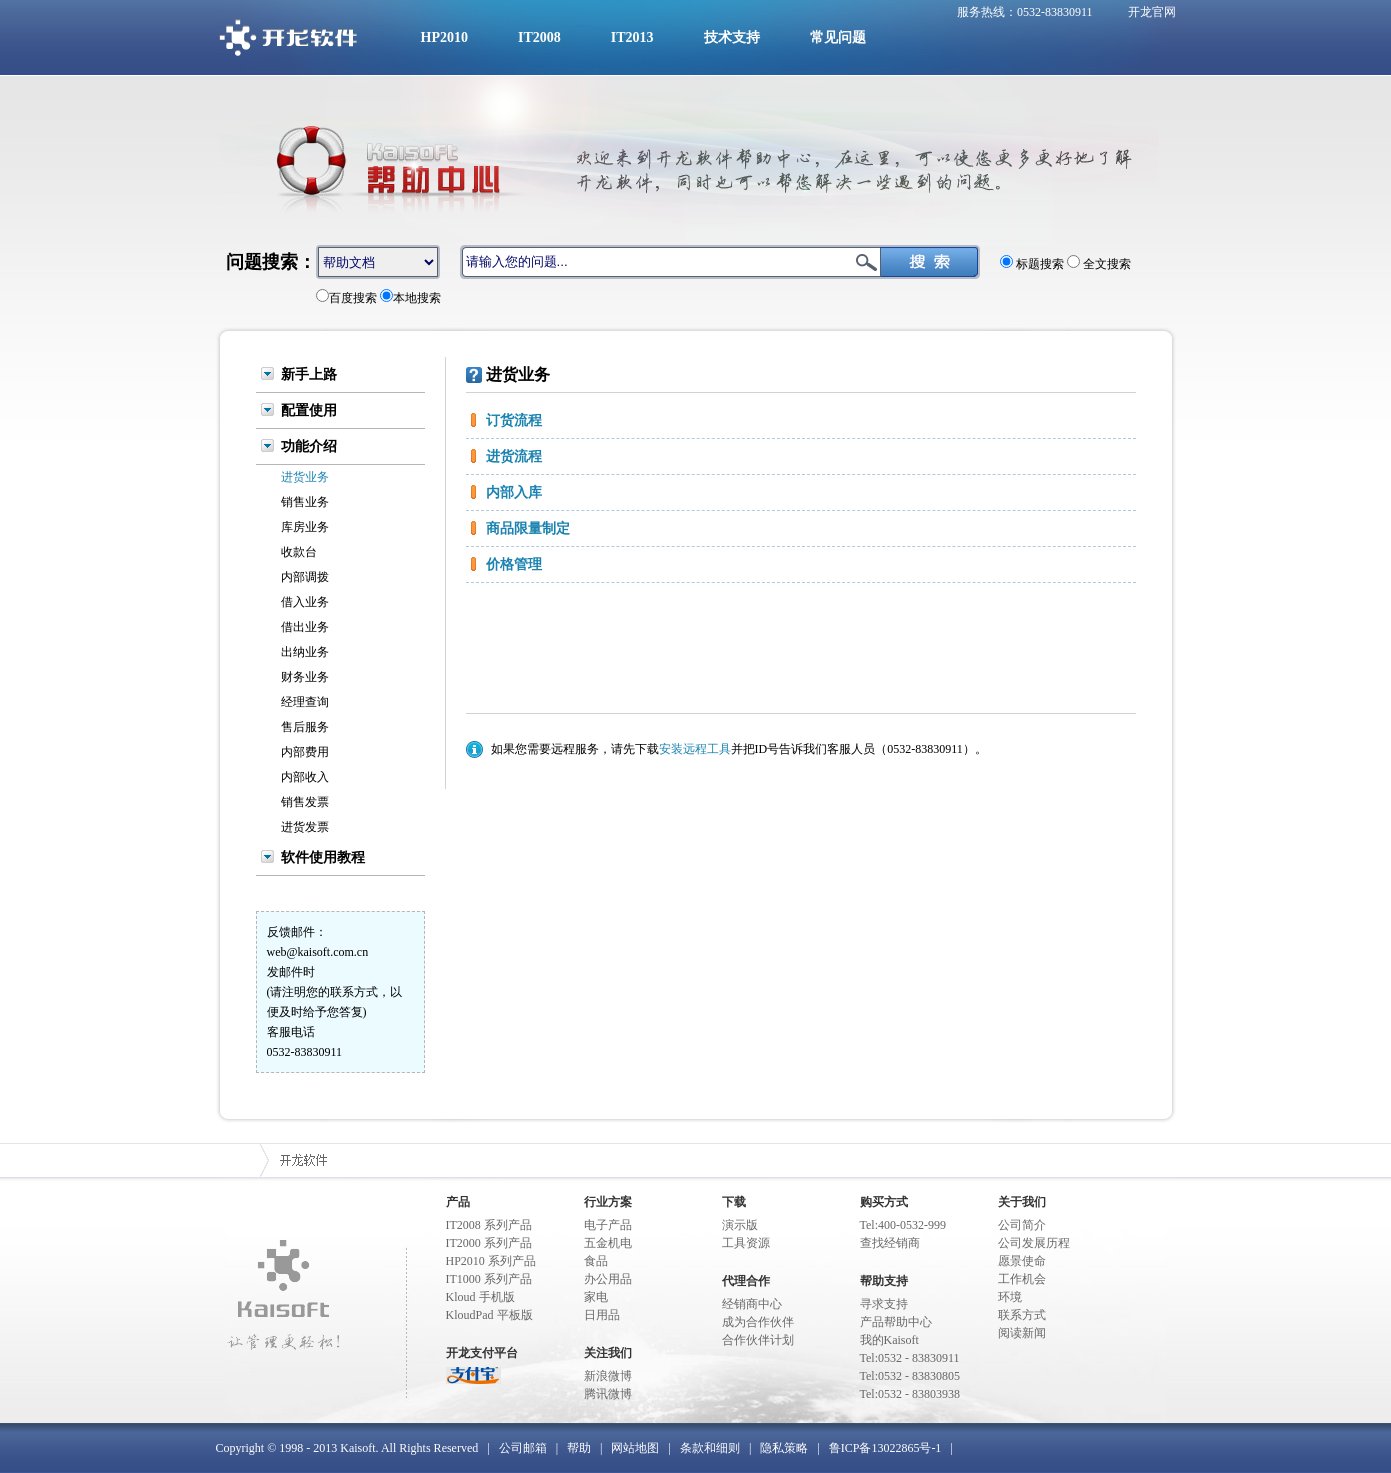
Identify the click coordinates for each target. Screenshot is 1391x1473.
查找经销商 (890, 1243)
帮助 (579, 1448)
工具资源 (746, 1243)
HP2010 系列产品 (491, 1261)
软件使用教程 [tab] (323, 857)
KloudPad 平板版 (489, 1315)
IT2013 (632, 37)
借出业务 (305, 627)
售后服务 (305, 727)
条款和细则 (710, 1448)
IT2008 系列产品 (489, 1225)
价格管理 (514, 564)
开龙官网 (1152, 12)
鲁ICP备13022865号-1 (885, 1448)
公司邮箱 (523, 1448)
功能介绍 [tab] (309, 446)
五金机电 (608, 1243)
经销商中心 (752, 1304)
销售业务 (305, 502)
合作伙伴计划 (758, 1340)
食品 (596, 1261)
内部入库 (514, 492)
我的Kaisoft (889, 1340)
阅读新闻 (1022, 1333)
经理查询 (305, 702)
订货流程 (514, 420)
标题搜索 (1038, 264)
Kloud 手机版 (480, 1297)
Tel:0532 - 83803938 (910, 1394)
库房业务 (305, 527)
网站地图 (635, 1448)
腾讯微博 (608, 1394)
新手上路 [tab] (309, 374)
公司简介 (1022, 1225)
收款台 (299, 552)
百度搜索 (353, 298)
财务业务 (305, 677)
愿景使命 (1022, 1261)
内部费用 (305, 752)
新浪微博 (608, 1376)
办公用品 (608, 1279)
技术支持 (732, 37)
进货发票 (305, 827)
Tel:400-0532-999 (903, 1225)
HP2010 (444, 37)
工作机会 (1022, 1279)
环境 (1010, 1297)
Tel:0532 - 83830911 (910, 1358)
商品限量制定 (528, 528)
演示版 (740, 1225)
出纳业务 (305, 652)
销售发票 (305, 802)
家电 (596, 1297)
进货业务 (305, 477)
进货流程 (514, 456)
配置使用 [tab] (309, 410)
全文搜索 (1105, 264)
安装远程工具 (695, 749)
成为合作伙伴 (758, 1322)
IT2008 (539, 37)
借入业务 (305, 602)
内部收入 (305, 777)
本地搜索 (417, 298)
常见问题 (838, 37)
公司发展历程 (1034, 1243)
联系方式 (1022, 1315)
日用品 (602, 1315)
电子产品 (608, 1225)
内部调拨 (305, 577)
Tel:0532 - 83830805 (910, 1376)
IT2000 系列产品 (489, 1243)
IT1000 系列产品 (489, 1279)
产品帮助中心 (896, 1322)
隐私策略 (784, 1448)
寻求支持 (884, 1304)
